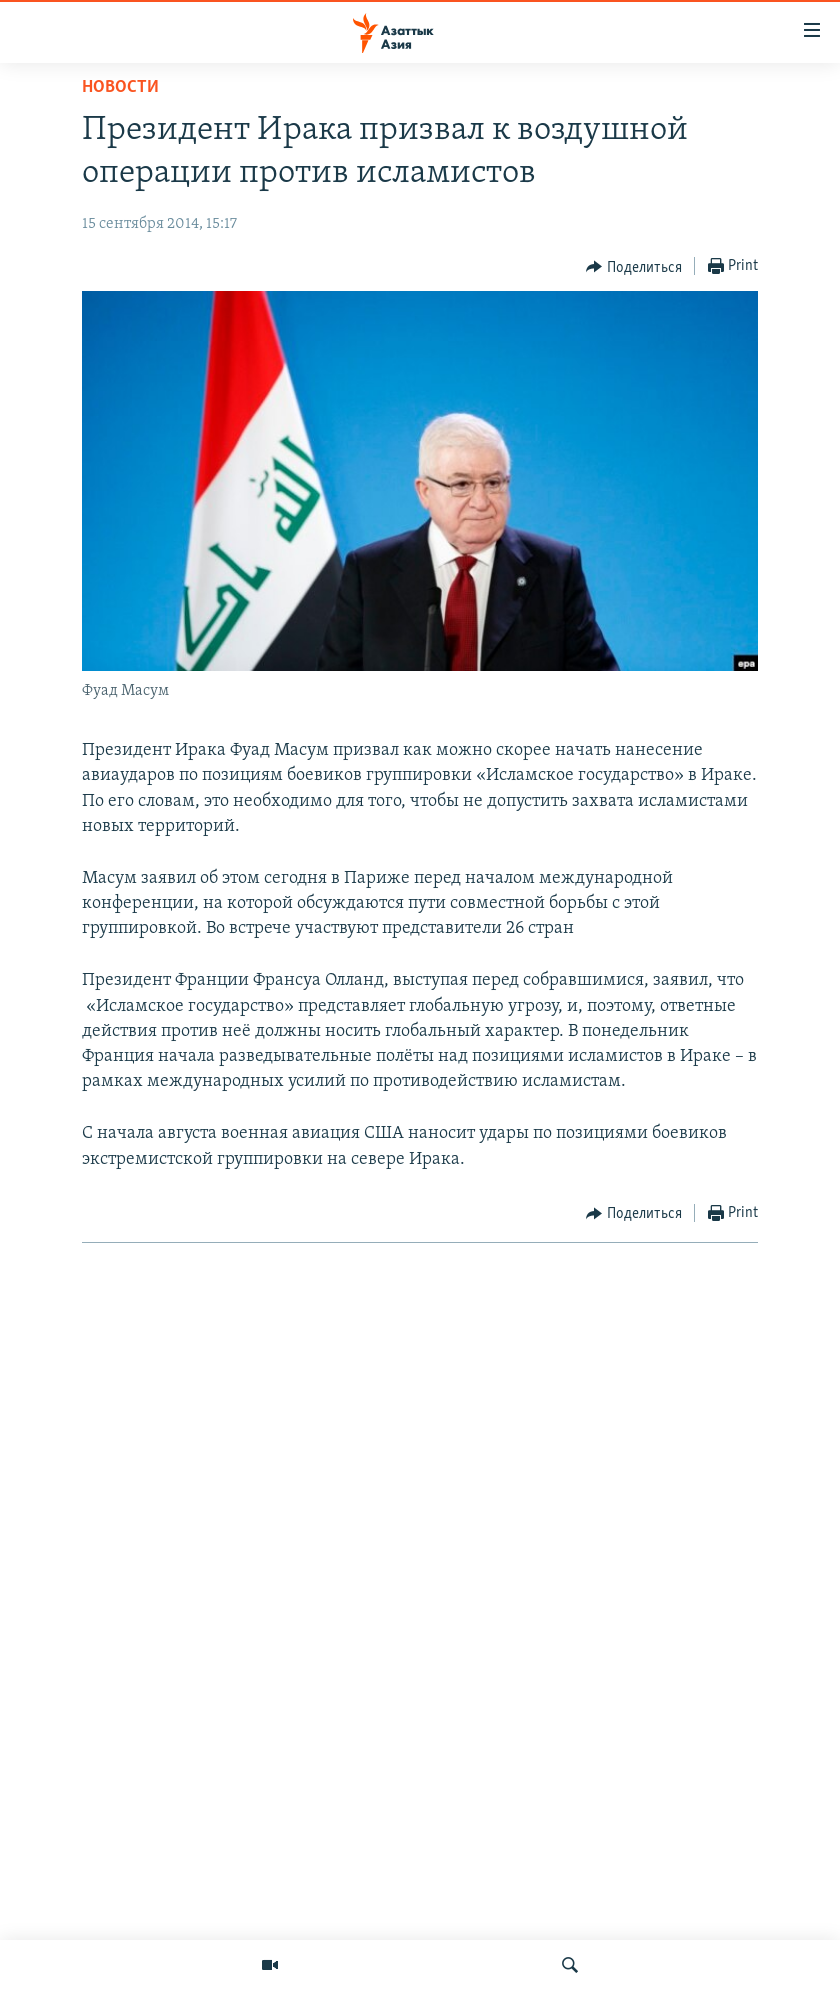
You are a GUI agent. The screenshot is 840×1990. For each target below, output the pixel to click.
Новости (120, 87)
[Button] (634, 267)
